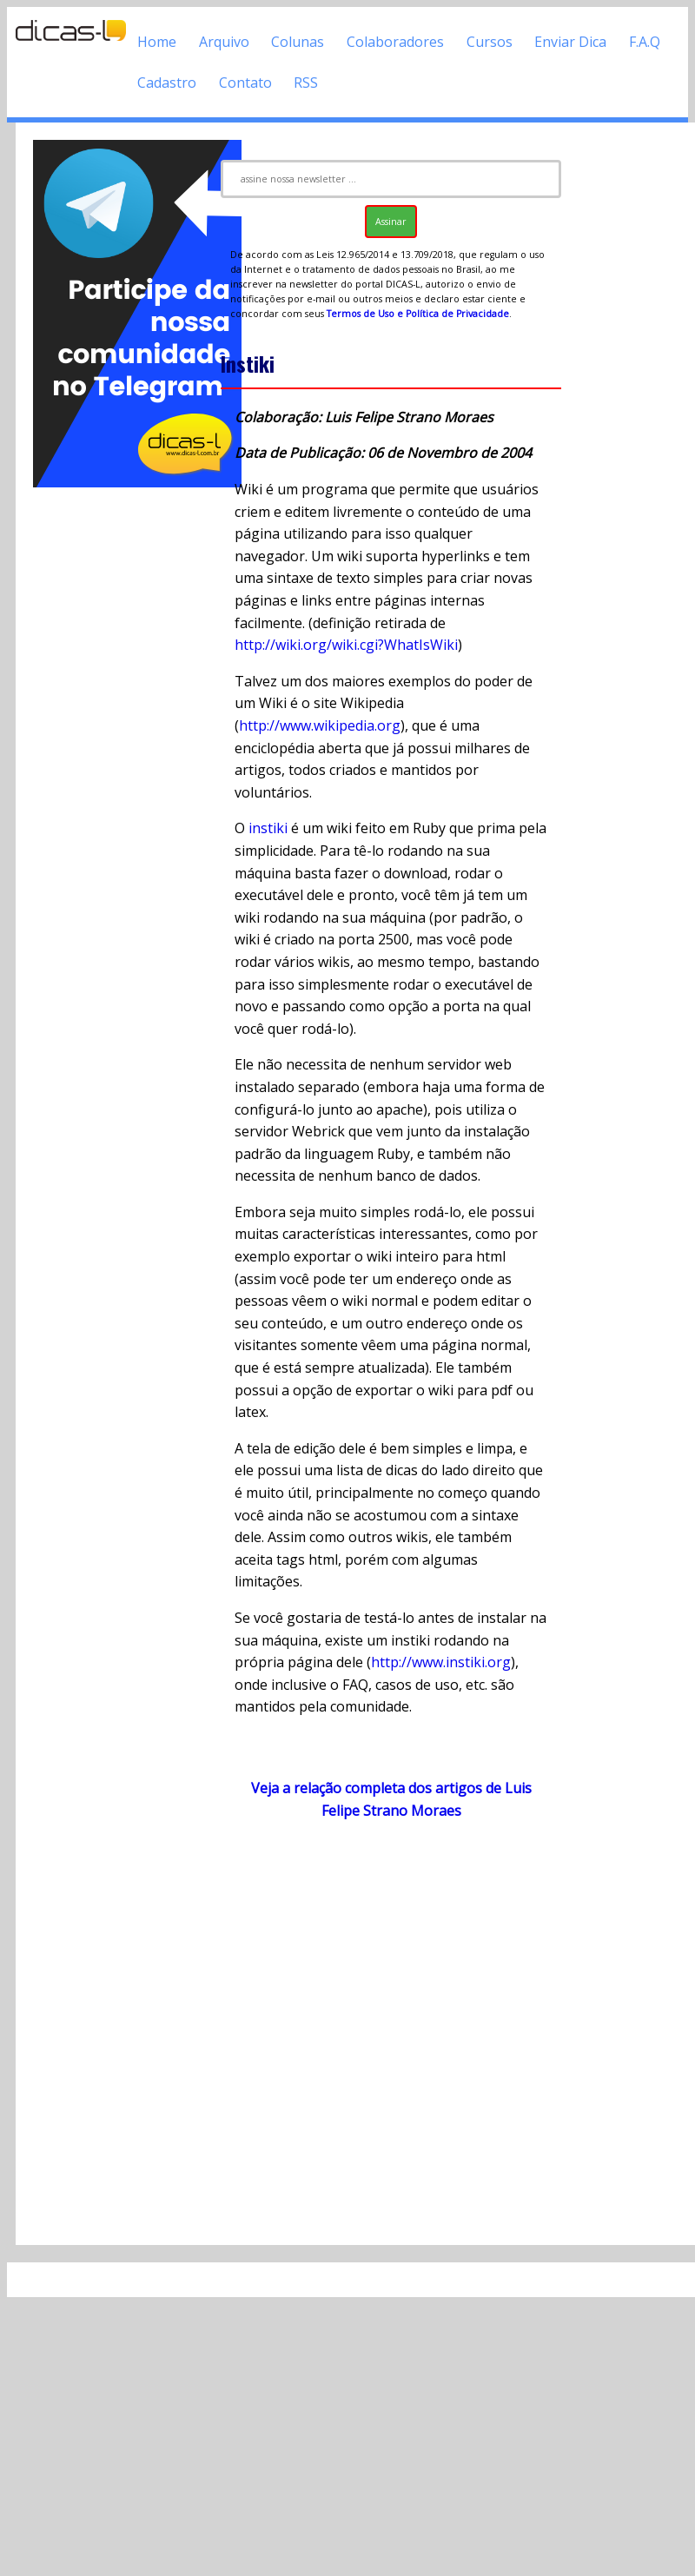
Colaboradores (395, 41)
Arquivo (224, 41)
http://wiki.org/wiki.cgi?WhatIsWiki (346, 644)
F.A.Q (644, 41)
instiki (268, 828)
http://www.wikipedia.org (319, 725)
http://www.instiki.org (441, 1662)
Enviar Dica (570, 41)
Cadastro (166, 82)
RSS (306, 82)
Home (156, 41)
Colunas (297, 41)
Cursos (490, 41)
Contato (245, 82)
